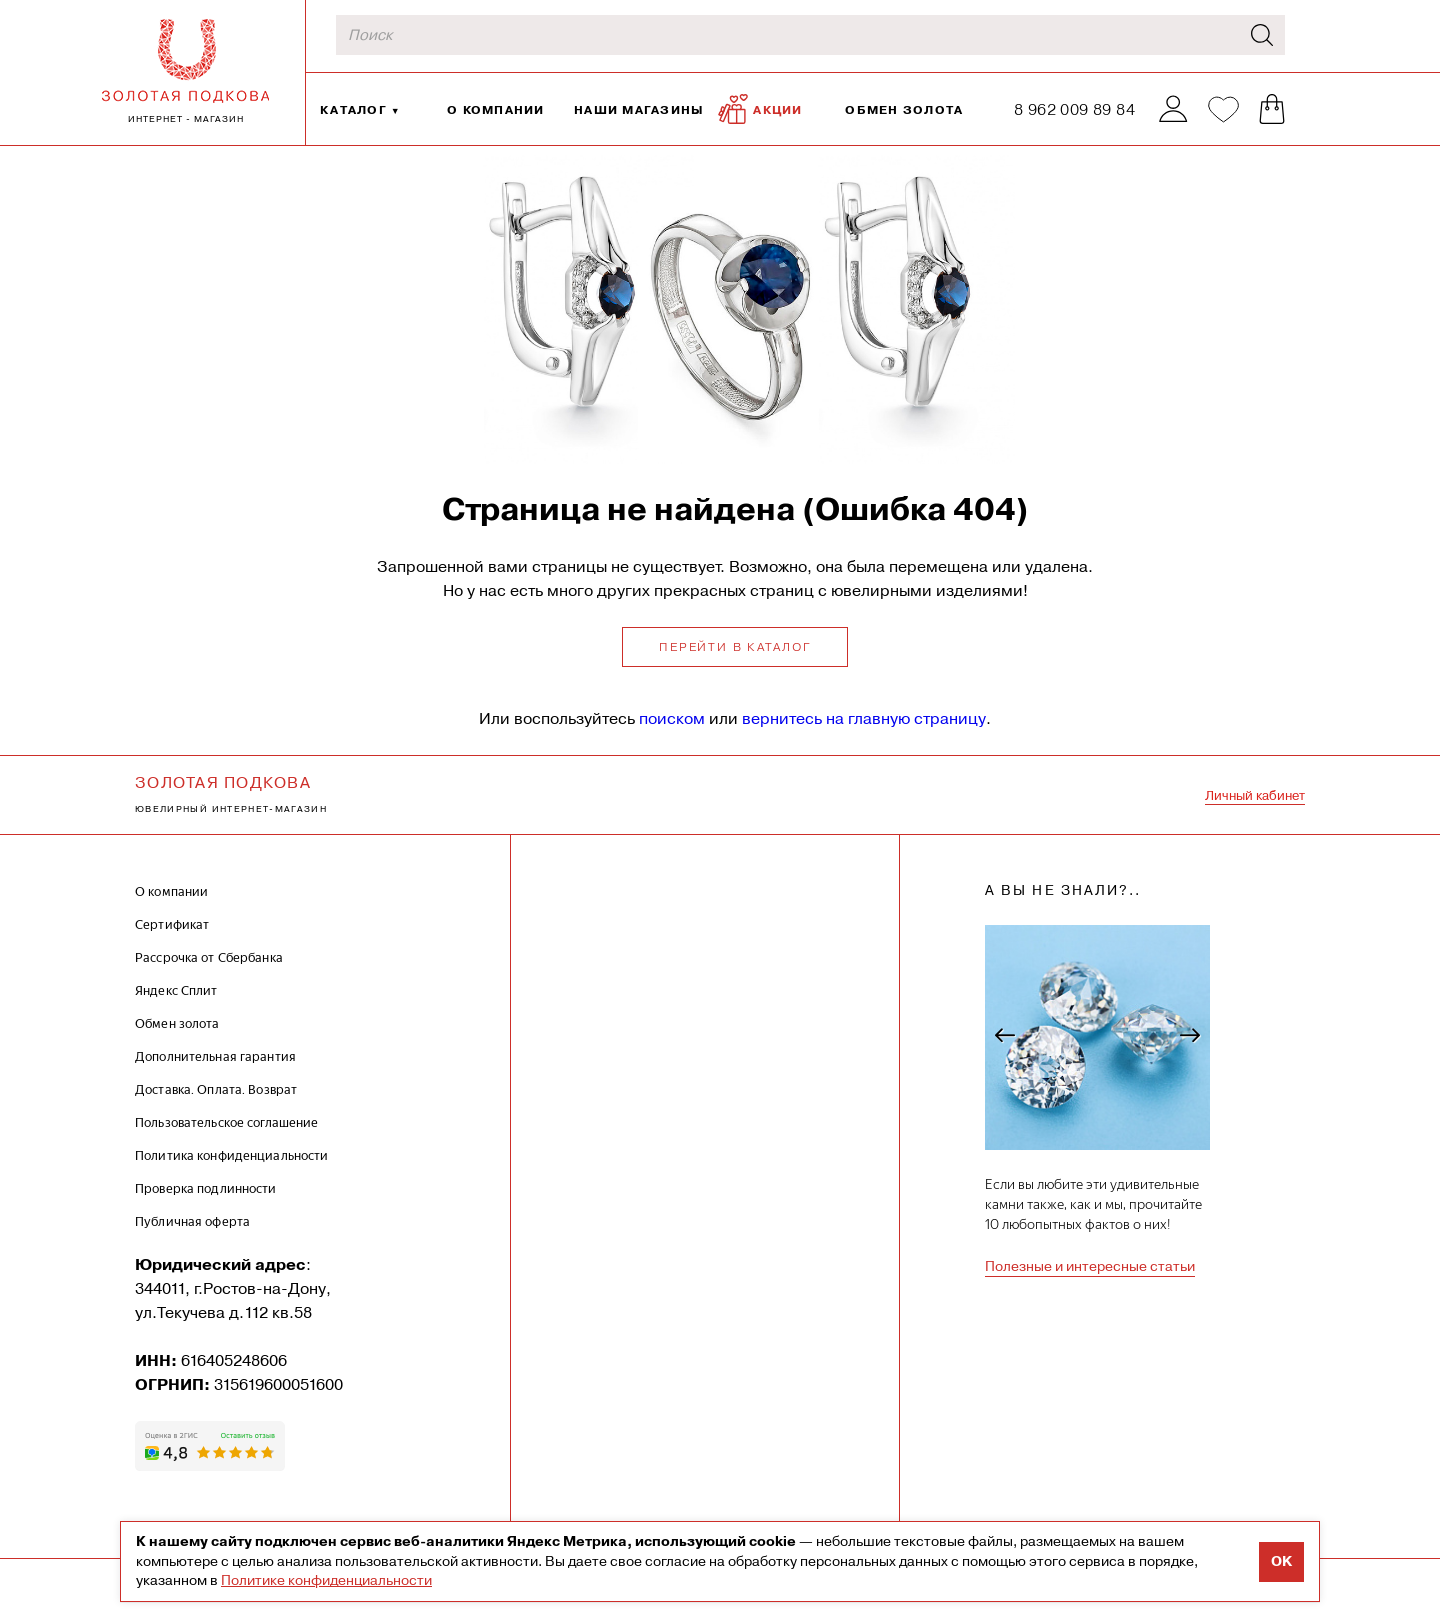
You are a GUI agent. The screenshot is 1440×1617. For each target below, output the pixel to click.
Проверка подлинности (206, 1188)
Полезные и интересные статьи (1090, 1266)
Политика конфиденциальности (232, 1155)
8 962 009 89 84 (1074, 109)
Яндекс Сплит (176, 990)
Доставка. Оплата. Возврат (216, 1089)
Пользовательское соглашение (227, 1122)
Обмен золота (904, 109)
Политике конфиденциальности (326, 1580)
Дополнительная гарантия (215, 1056)
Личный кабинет (1255, 795)
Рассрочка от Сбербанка (209, 957)
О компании (496, 109)
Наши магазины (639, 109)
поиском (672, 718)
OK (1281, 1561)
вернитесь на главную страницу (864, 718)
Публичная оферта (192, 1221)
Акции (760, 109)
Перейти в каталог (735, 647)
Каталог (353, 109)
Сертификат (172, 924)
